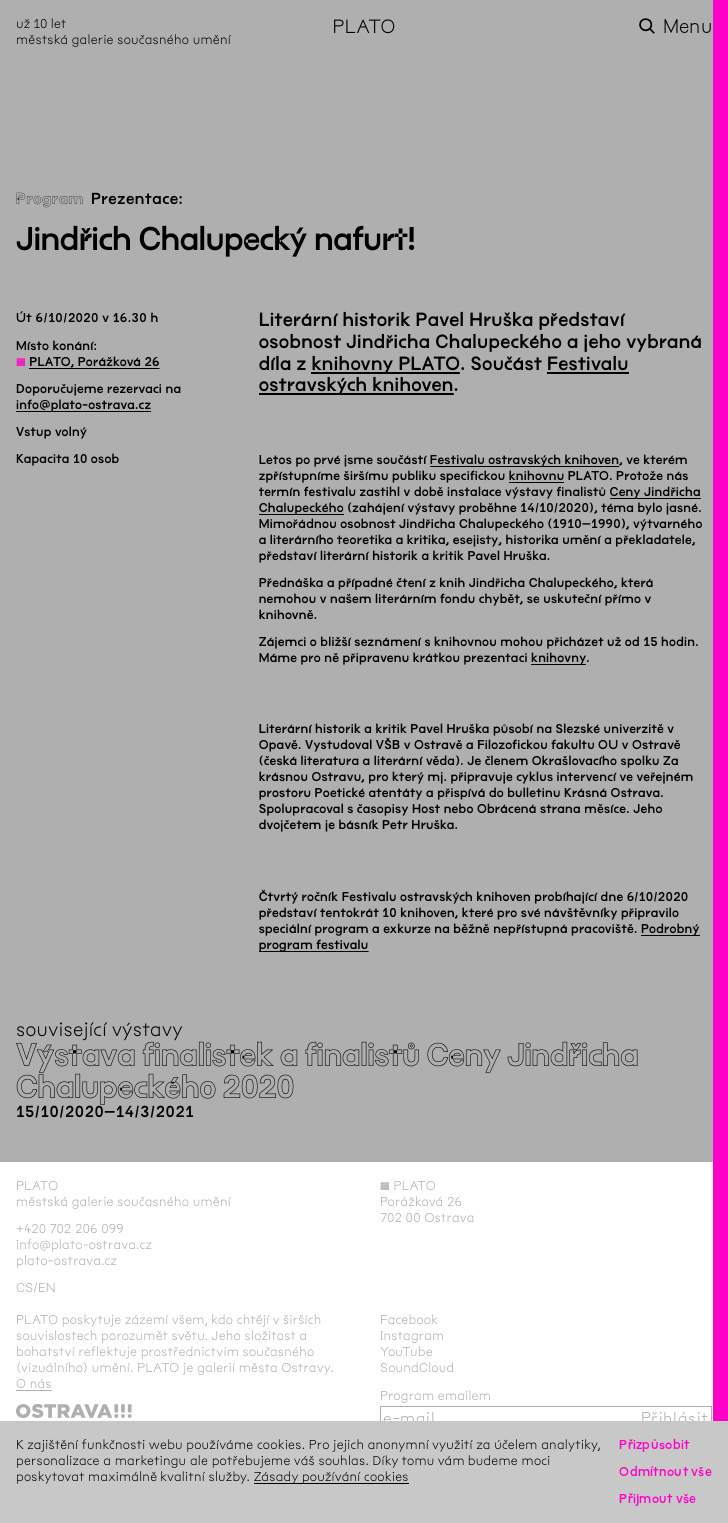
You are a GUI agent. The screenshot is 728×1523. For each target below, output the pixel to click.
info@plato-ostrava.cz (83, 405)
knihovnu (537, 476)
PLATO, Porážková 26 (94, 362)
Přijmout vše (657, 1498)
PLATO (363, 26)
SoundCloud (417, 1367)
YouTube (406, 1351)
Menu (687, 26)
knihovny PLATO (385, 364)
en (47, 1287)
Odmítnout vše (665, 1471)
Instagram (412, 1335)
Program (50, 199)
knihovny (558, 658)
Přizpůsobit (654, 1444)
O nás (34, 1383)
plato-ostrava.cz (66, 1260)
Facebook (409, 1319)
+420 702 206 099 (70, 1228)
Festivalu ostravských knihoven (444, 375)
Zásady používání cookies (331, 1476)
